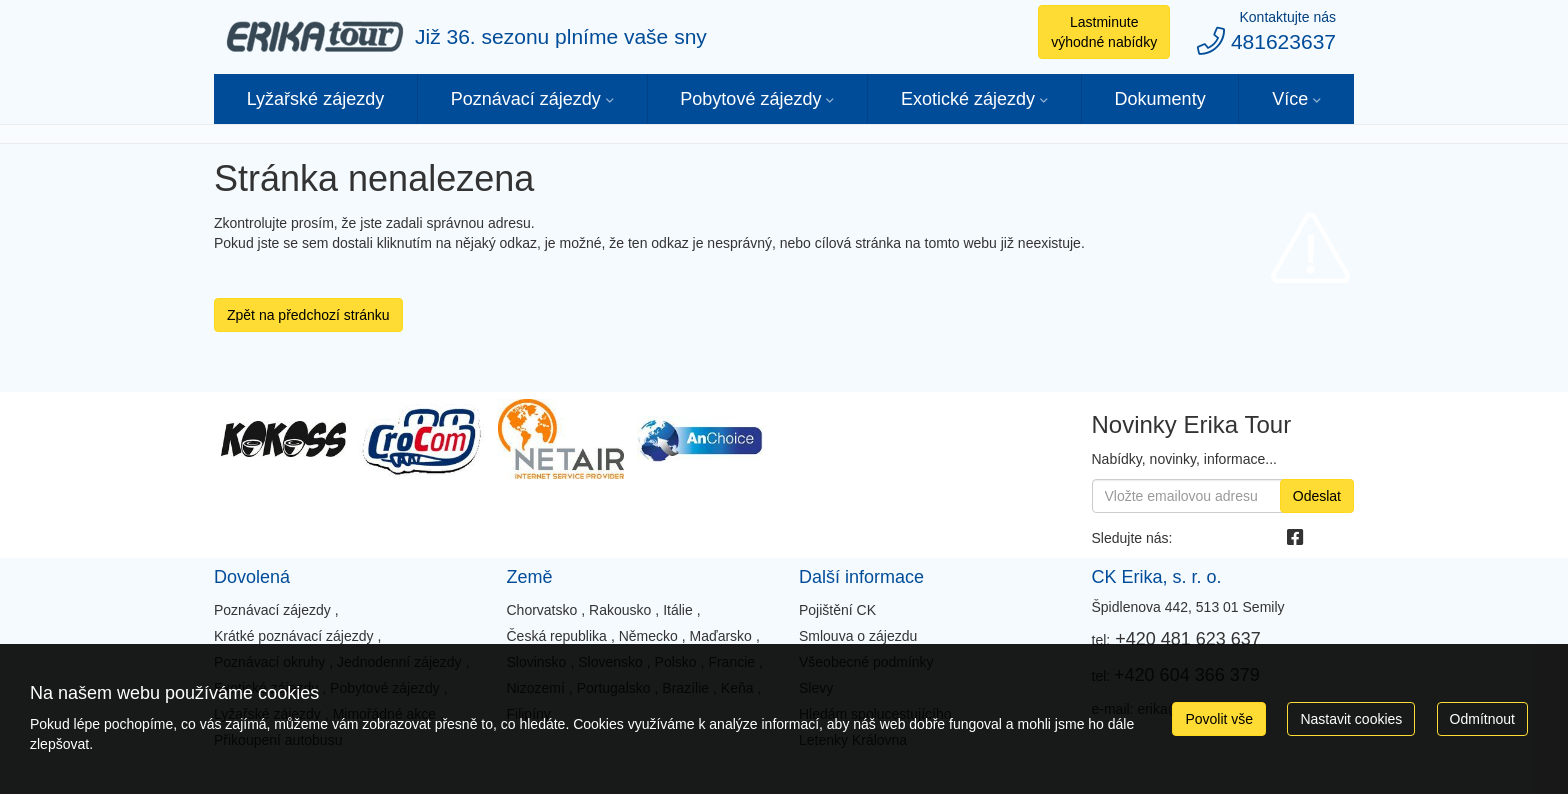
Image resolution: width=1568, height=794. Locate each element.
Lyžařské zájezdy (315, 99)
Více (1290, 99)
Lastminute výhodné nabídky (1104, 32)
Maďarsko (721, 636)
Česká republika (556, 636)
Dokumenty (1160, 99)
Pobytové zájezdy (750, 99)
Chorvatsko (541, 610)
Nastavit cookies (1351, 719)
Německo (648, 636)
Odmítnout (1482, 719)
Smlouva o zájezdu (858, 636)
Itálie (678, 610)
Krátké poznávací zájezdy (294, 636)
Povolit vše (1219, 719)
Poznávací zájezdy (526, 99)
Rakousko (620, 610)
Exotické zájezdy (968, 99)
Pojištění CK (837, 610)
